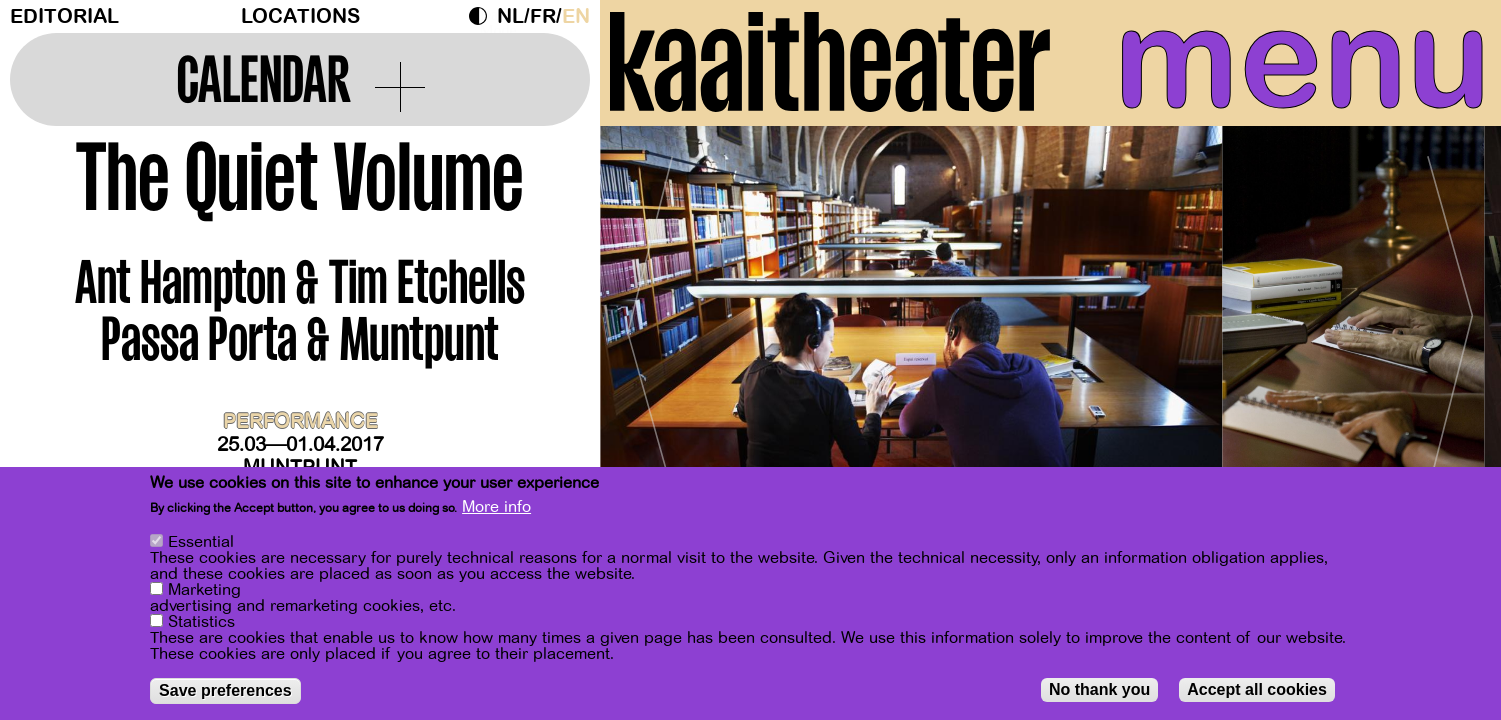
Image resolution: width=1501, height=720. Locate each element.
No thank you (1099, 689)
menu (1302, 60)
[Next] (1451, 324)
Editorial (64, 16)
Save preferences (225, 690)
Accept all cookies (1257, 689)
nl (510, 16)
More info (496, 507)
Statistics (201, 622)
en (576, 16)
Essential (201, 542)
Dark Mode (483, 16)
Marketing (204, 590)
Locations (300, 16)
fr (543, 16)
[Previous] (650, 324)
